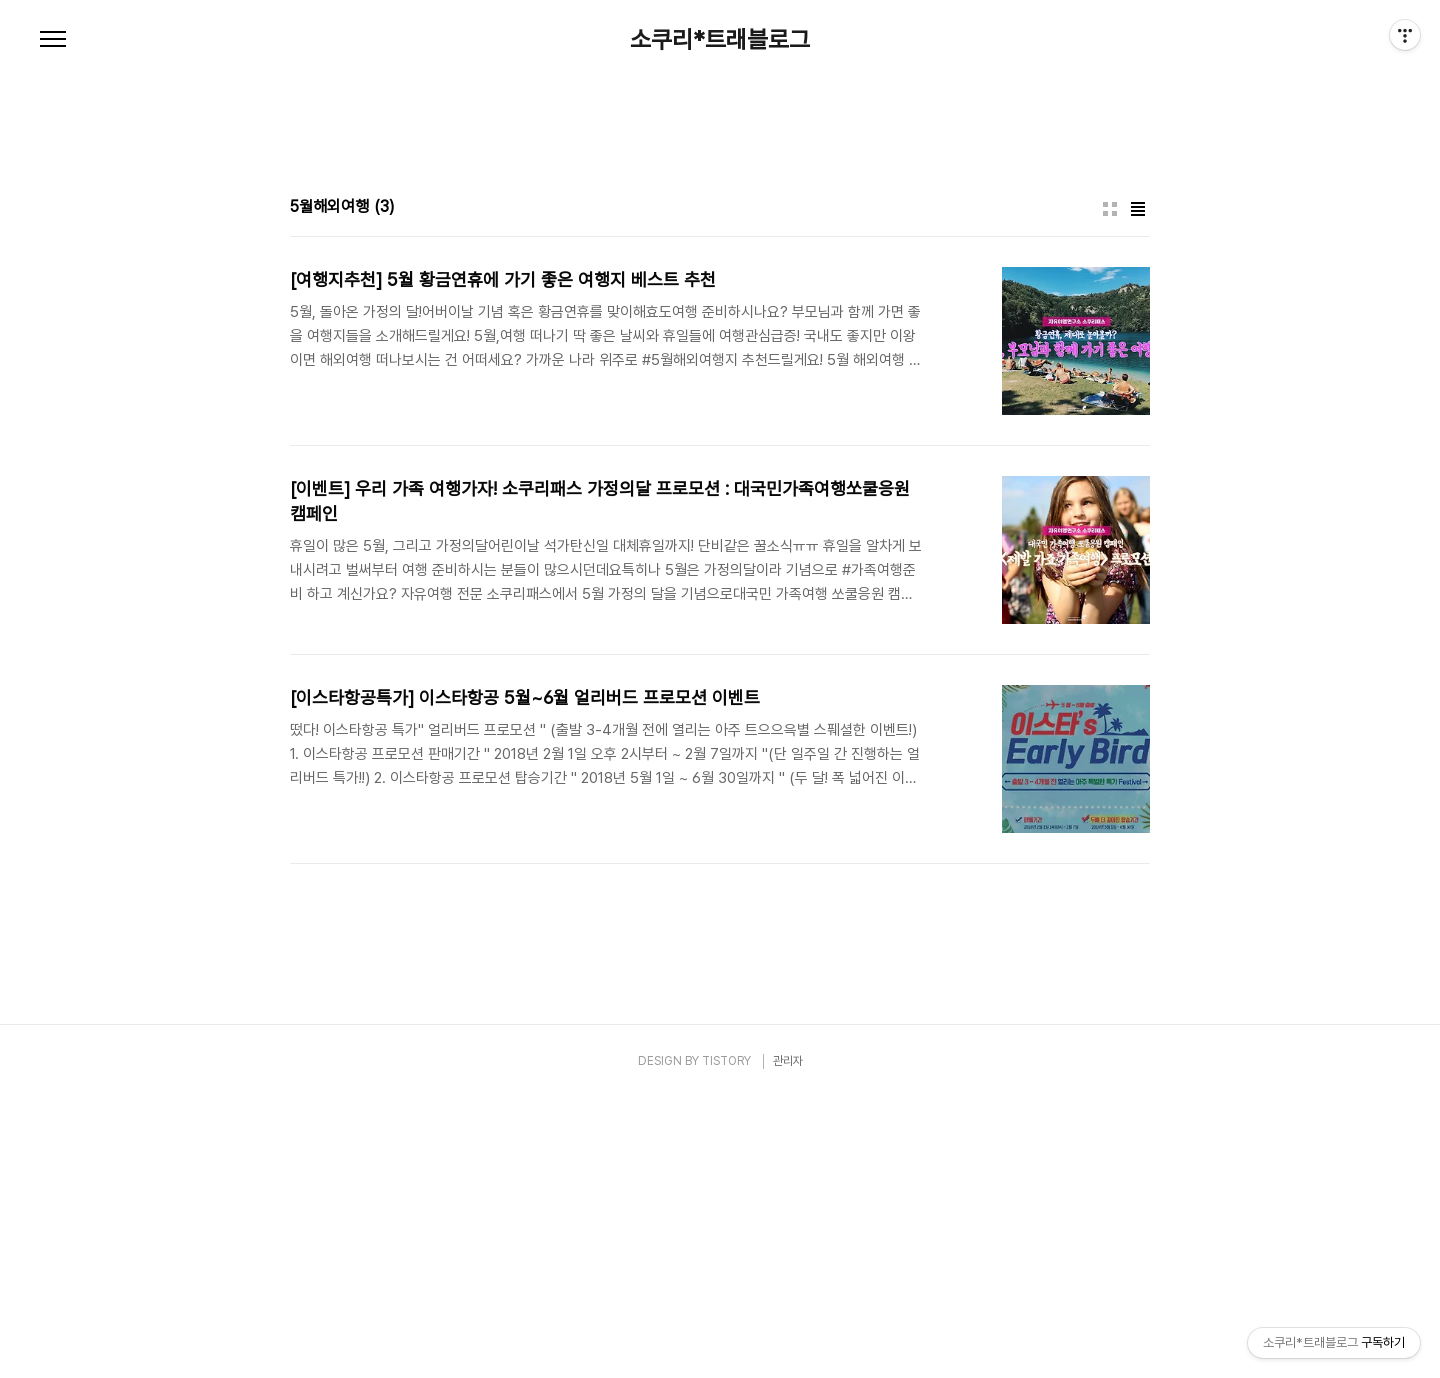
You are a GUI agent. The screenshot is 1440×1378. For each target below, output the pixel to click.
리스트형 (1138, 489)
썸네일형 (1110, 489)
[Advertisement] (720, 250)
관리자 (788, 1341)
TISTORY (726, 1341)
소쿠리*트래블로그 (720, 40)
